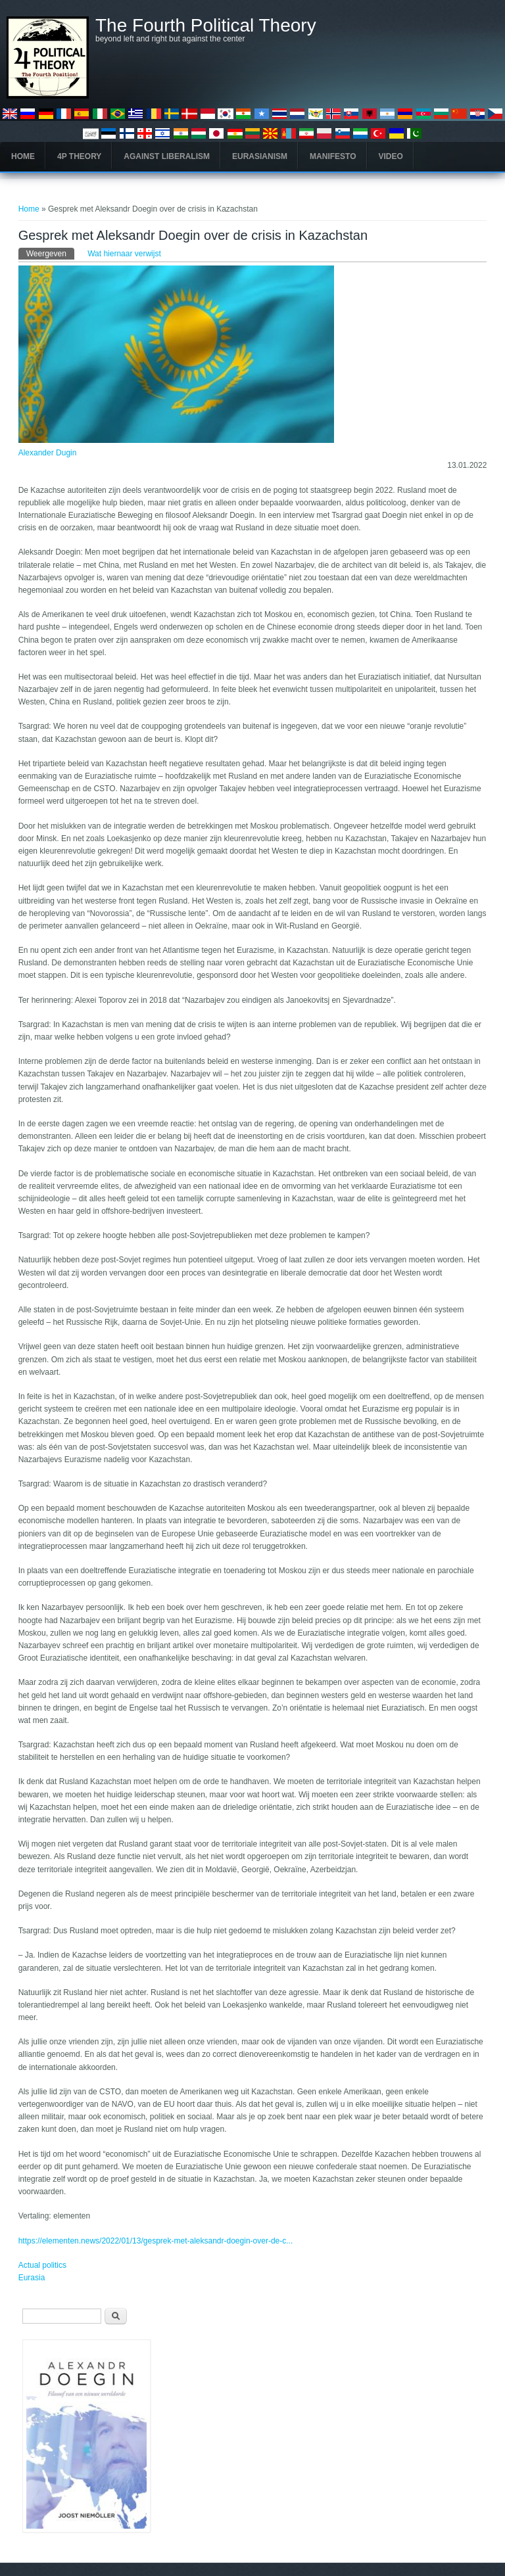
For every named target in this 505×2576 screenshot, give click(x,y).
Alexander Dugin (47, 452)
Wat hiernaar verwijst (124, 253)
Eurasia (31, 2277)
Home (23, 156)
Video (391, 156)
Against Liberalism (167, 156)
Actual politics (42, 2265)
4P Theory (79, 156)
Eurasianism (259, 156)
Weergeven (50, 253)
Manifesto (333, 156)
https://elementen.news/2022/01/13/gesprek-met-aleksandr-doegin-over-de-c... (155, 2240)
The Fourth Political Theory (205, 25)
